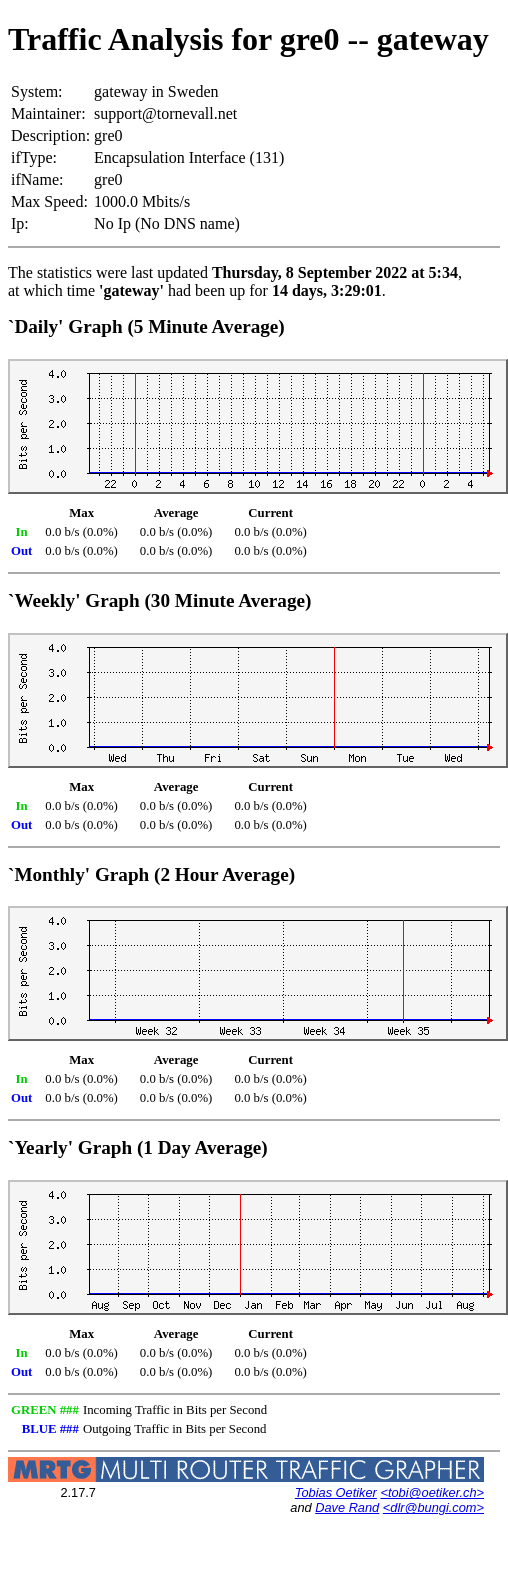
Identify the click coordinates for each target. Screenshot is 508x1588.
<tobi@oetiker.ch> (432, 1492)
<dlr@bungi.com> (433, 1507)
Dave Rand (347, 1507)
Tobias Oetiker (336, 1492)
